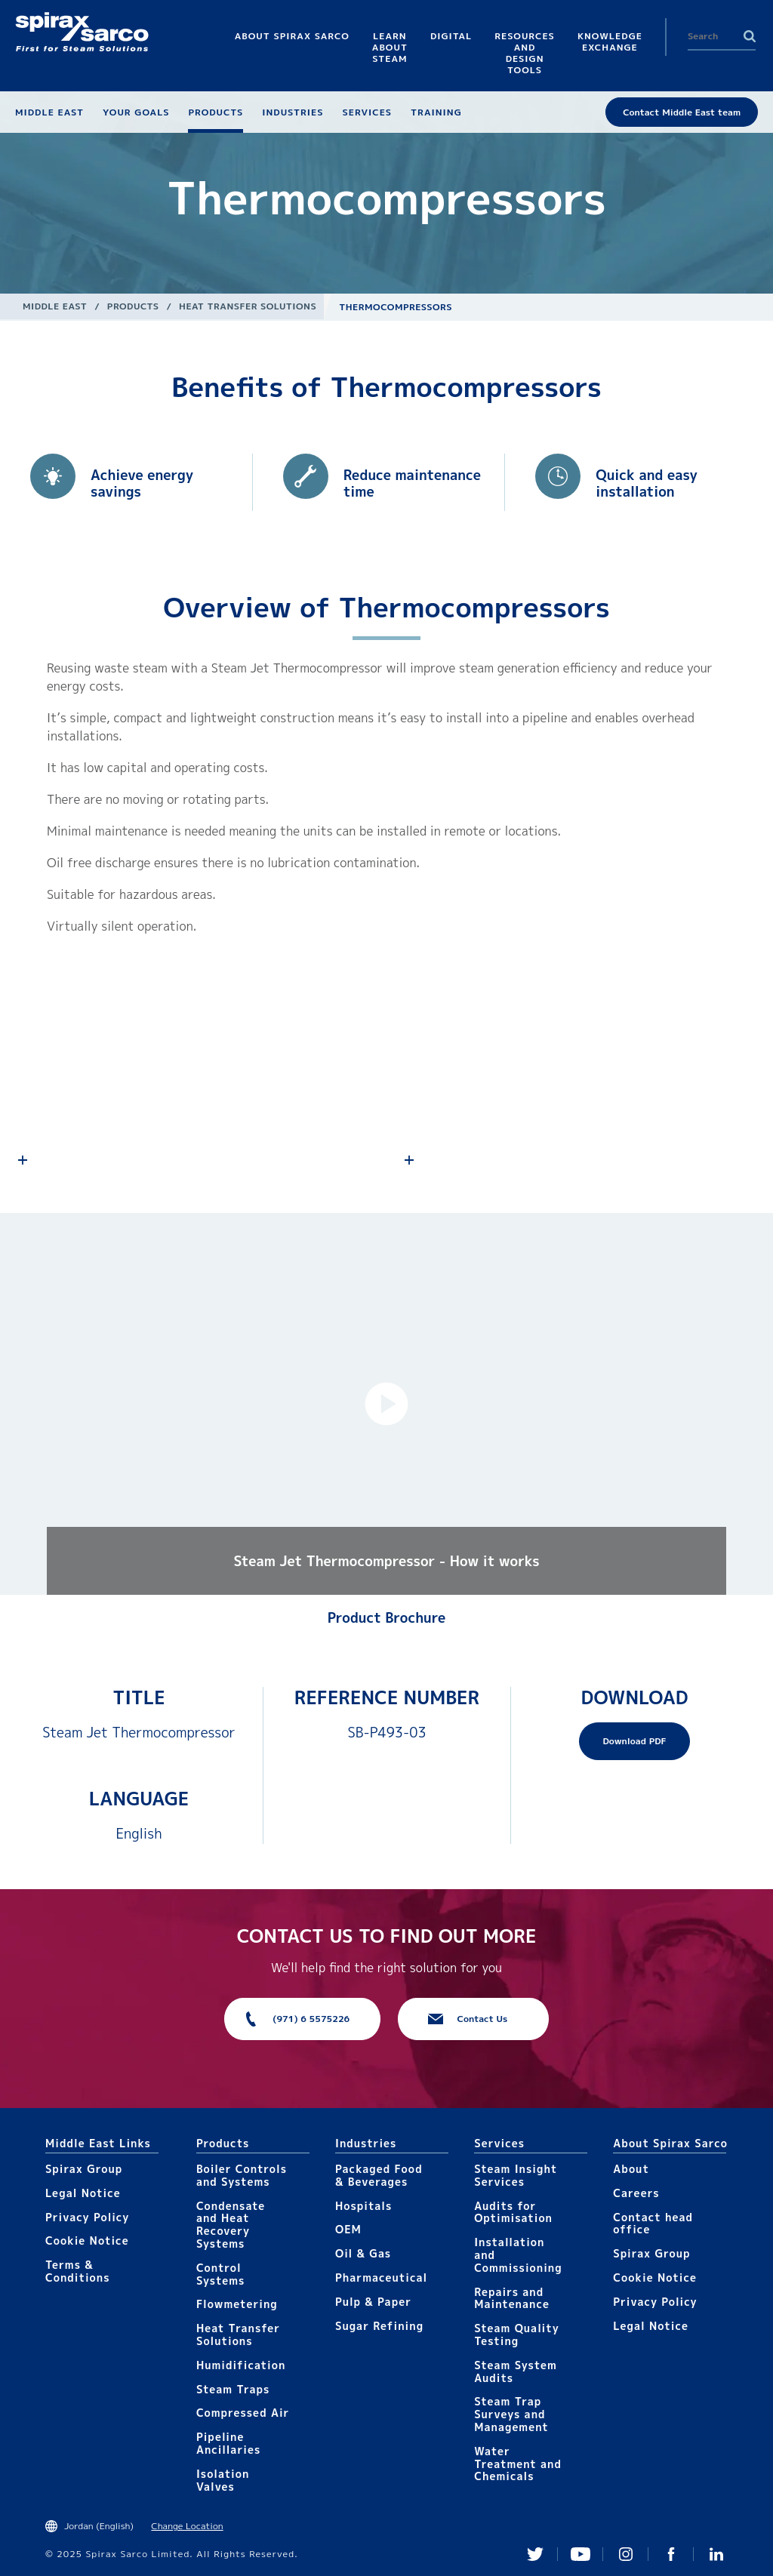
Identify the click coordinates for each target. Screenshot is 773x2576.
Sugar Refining (379, 2326)
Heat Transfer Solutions (247, 306)
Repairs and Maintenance (512, 2298)
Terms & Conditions (77, 2271)
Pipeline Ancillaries (228, 2443)
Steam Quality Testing (516, 2334)
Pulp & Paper (373, 2301)
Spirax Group (83, 2169)
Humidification (240, 2365)
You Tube (580, 2554)
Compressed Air (243, 2412)
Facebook (671, 2554)
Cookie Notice (87, 2240)
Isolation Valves (223, 2480)
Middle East (55, 306)
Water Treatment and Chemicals (518, 2464)
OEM (348, 2229)
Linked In (716, 2554)
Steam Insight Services (515, 2175)
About (631, 2169)
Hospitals (363, 2206)
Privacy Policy (87, 2217)
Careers (636, 2193)
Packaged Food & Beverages (379, 2175)
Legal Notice (83, 2193)
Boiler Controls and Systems (241, 2175)
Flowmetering (237, 2304)
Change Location (187, 2525)
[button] (386, 1404)
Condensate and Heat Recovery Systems (230, 2225)
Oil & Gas (363, 2253)
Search (750, 36)
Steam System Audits (515, 2371)
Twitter (535, 2554)
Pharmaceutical (381, 2277)
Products (133, 306)
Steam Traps (232, 2389)
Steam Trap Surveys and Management (511, 2414)
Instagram (625, 2554)
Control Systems (220, 2274)
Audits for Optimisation (513, 2212)
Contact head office (653, 2223)
